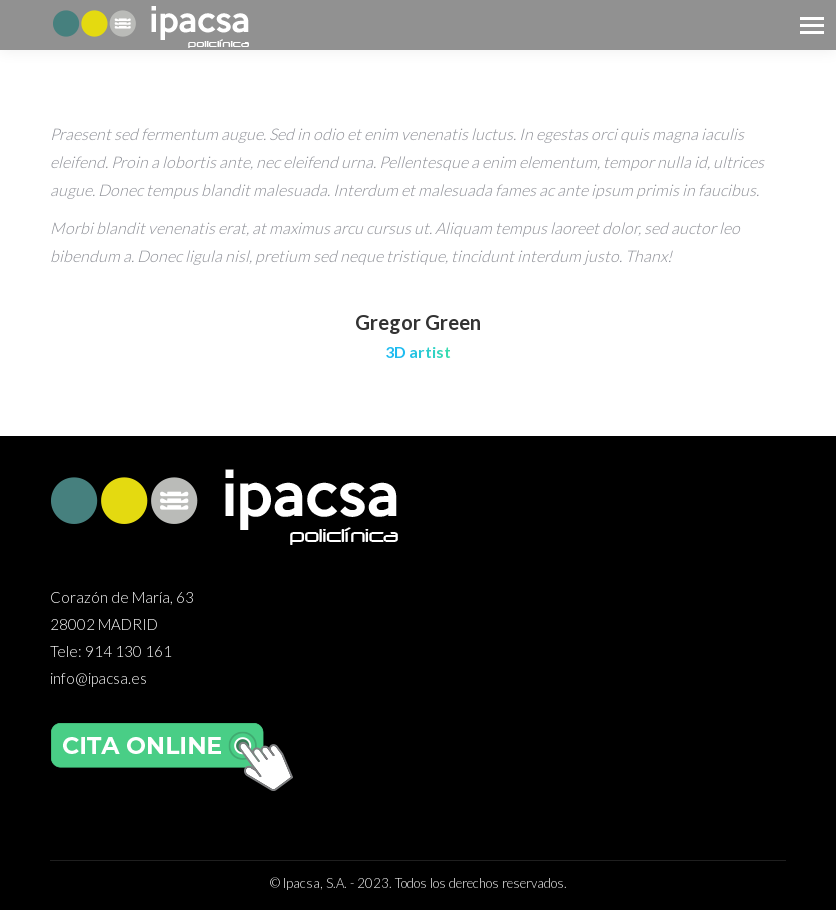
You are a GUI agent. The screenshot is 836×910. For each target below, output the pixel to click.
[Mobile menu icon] (812, 25)
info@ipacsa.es (98, 678)
